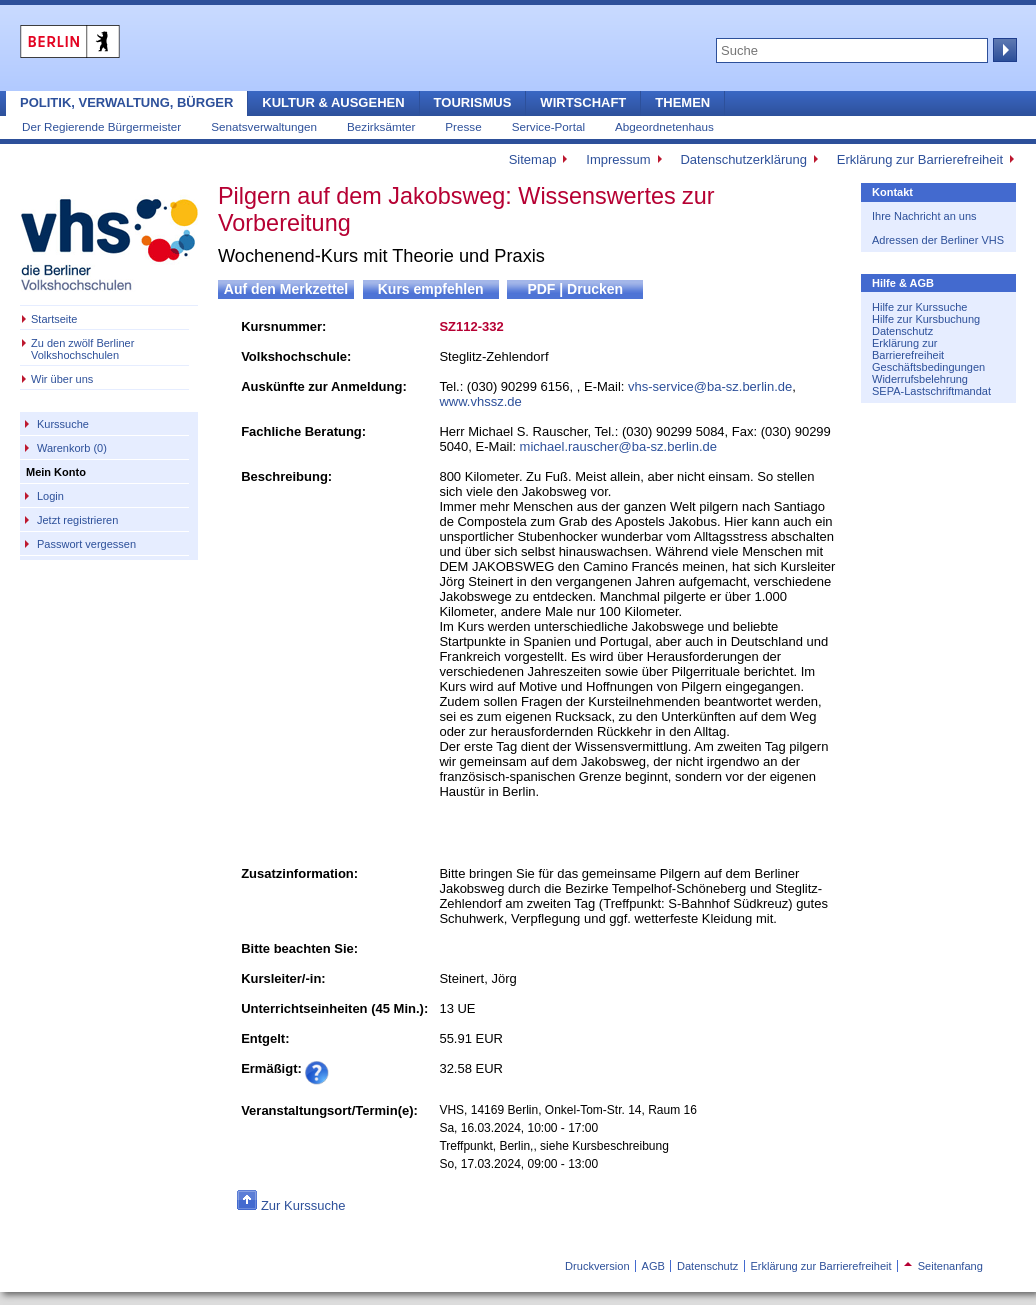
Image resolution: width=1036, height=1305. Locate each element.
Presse (463, 126)
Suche (1003, 50)
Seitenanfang (943, 1266)
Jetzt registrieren (77, 520)
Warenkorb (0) (72, 448)
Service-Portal (548, 126)
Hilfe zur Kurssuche (919, 307)
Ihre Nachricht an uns (924, 216)
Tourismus (473, 102)
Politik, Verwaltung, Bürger (126, 102)
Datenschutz (902, 331)
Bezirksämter (381, 126)
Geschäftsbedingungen (928, 367)
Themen (682, 102)
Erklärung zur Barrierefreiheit (920, 159)
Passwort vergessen (86, 544)
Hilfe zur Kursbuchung (926, 319)
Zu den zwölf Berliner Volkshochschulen (82, 349)
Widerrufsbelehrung (920, 379)
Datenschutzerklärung (743, 159)
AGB (653, 1266)
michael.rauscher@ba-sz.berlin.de (618, 446)
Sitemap (533, 159)
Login (50, 496)
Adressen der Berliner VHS (938, 240)
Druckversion (597, 1266)
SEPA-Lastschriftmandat (931, 391)
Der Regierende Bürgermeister (101, 126)
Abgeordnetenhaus (664, 126)
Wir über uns (62, 379)
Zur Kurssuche (303, 1205)
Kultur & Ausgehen (333, 102)
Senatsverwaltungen (264, 126)
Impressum (618, 159)
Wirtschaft (583, 102)
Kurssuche (63, 424)
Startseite (54, 319)
